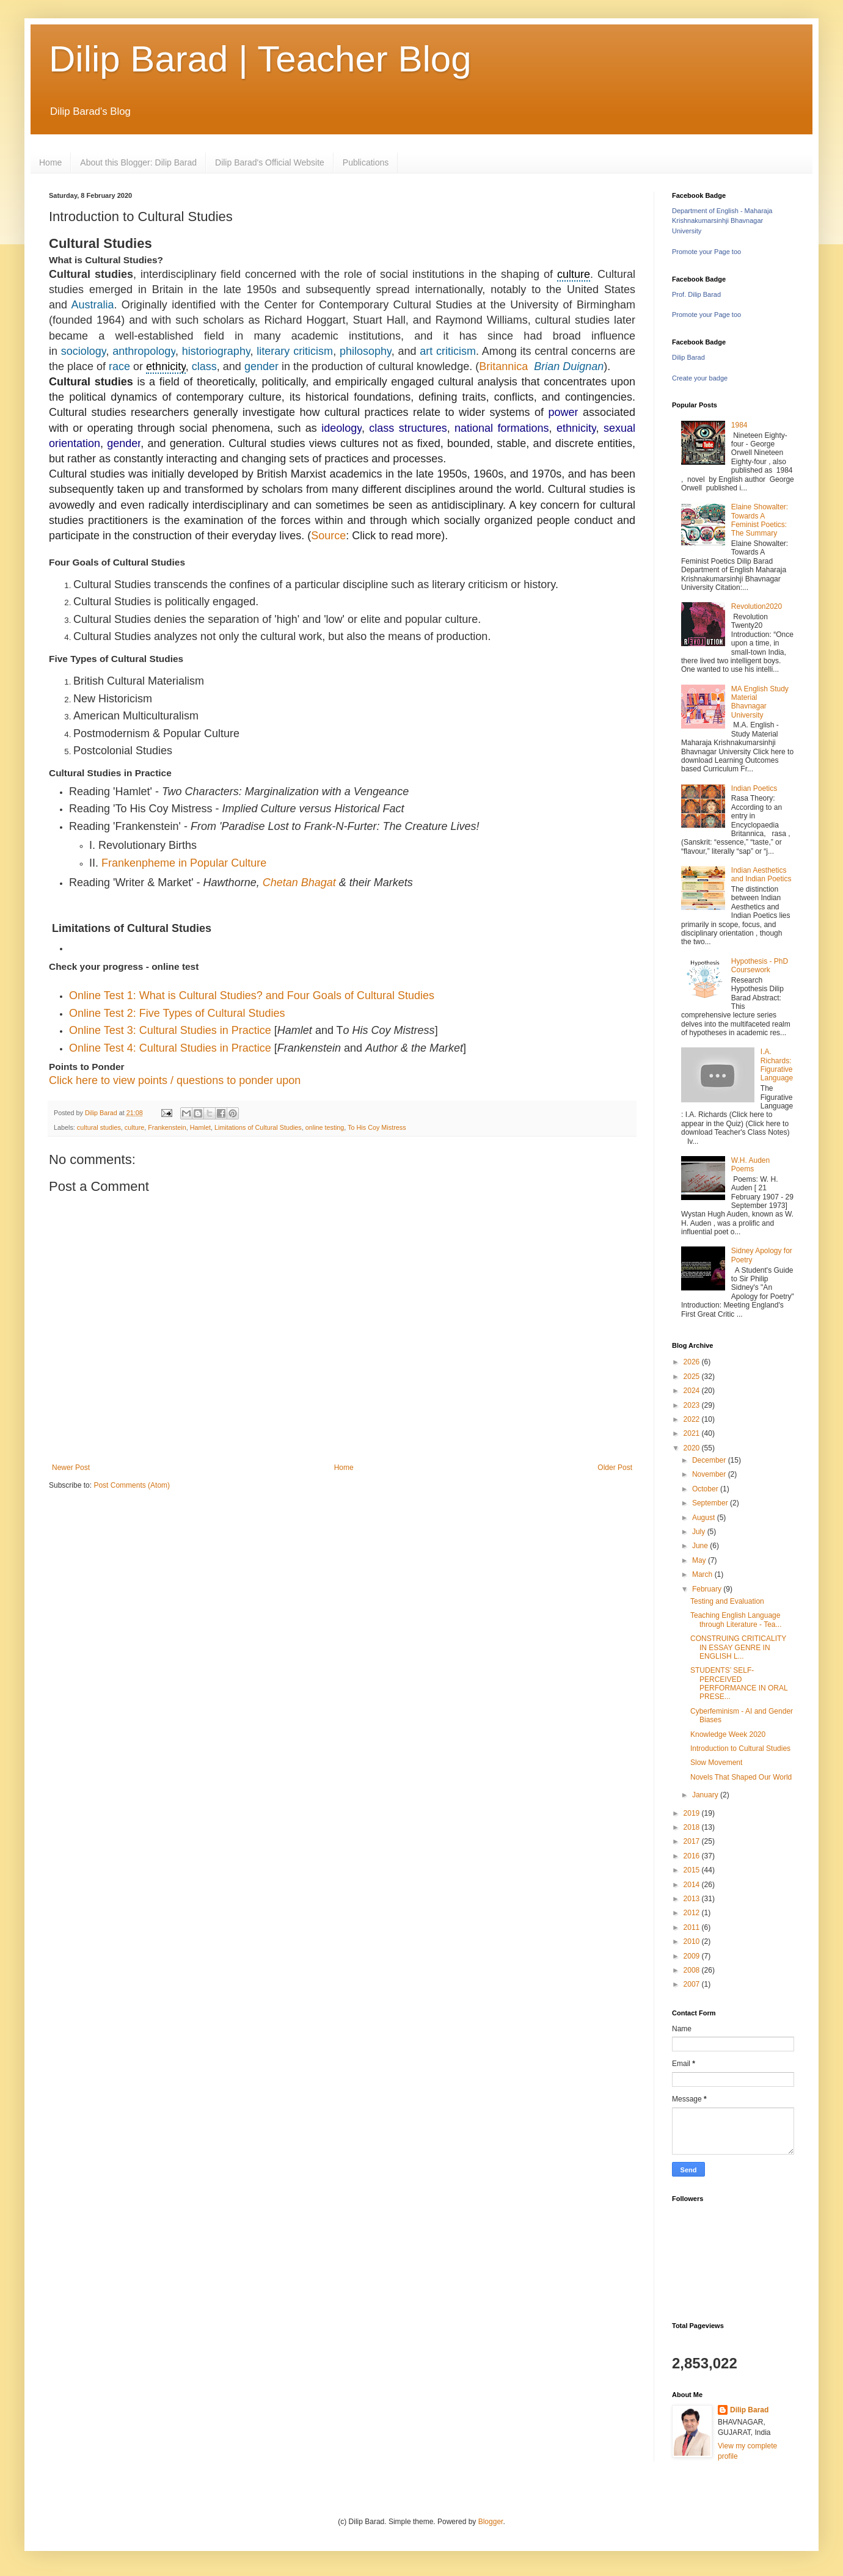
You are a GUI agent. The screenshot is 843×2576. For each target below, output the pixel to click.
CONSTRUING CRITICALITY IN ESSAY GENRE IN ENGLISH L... (738, 1647)
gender (261, 366)
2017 (693, 1841)
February (707, 1589)
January (706, 1795)
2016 (693, 1856)
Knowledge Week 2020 (727, 1734)
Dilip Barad (688, 357)
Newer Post (71, 1467)
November (710, 1474)
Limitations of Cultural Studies (258, 1127)
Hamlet (200, 1127)
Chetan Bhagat (299, 882)
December (710, 1460)
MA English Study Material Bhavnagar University (760, 702)
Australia (92, 305)
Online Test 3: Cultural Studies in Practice (170, 1030)
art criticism (448, 351)
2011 (693, 1927)
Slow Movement (716, 1762)
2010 (693, 1941)
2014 (693, 1884)
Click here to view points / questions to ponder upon (175, 1080)
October (706, 1489)
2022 (693, 1419)
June (701, 1545)
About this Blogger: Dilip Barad (138, 162)
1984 (739, 425)
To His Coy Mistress (377, 1127)
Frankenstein (167, 1127)
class (204, 366)
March (703, 1574)
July (699, 1531)
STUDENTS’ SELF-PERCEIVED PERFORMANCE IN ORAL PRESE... (738, 1683)
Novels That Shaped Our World (741, 1777)
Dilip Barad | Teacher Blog (260, 58)
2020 (693, 1448)
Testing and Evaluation (727, 1601)
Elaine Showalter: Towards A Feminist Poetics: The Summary (759, 520)
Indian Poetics (754, 788)
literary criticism (295, 351)
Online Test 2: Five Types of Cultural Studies (177, 1013)
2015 (693, 1870)
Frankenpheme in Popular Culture (183, 863)
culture (573, 274)
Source (328, 535)
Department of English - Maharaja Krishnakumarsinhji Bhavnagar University (722, 221)
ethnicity (166, 366)
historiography (216, 351)
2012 (693, 1912)
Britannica (503, 366)
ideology (341, 428)
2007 (693, 1984)
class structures (408, 428)
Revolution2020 (756, 606)
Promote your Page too (706, 251)
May (700, 1560)
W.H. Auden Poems (750, 1164)
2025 (693, 1376)
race (119, 366)
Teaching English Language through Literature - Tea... (736, 1619)
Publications (366, 162)
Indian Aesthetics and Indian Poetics (761, 874)
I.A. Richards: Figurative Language (777, 1064)
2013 (693, 1898)
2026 (693, 1362)
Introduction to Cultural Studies (740, 1748)
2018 (693, 1827)
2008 (693, 1970)
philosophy (366, 351)
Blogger (490, 2521)
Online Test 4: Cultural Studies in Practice (170, 1048)
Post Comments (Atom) (131, 1485)
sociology (83, 351)
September (711, 1503)
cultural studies (99, 1127)
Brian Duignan (569, 366)
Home (50, 162)
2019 (693, 1813)
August (704, 1517)
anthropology (143, 351)
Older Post (614, 1467)
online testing (325, 1127)
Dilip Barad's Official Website (269, 162)
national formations (501, 428)
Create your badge (700, 378)
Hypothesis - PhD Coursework (759, 965)
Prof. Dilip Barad (696, 294)
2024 (693, 1390)
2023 (693, 1405)
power (563, 412)
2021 (693, 1433)
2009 (693, 1956)
